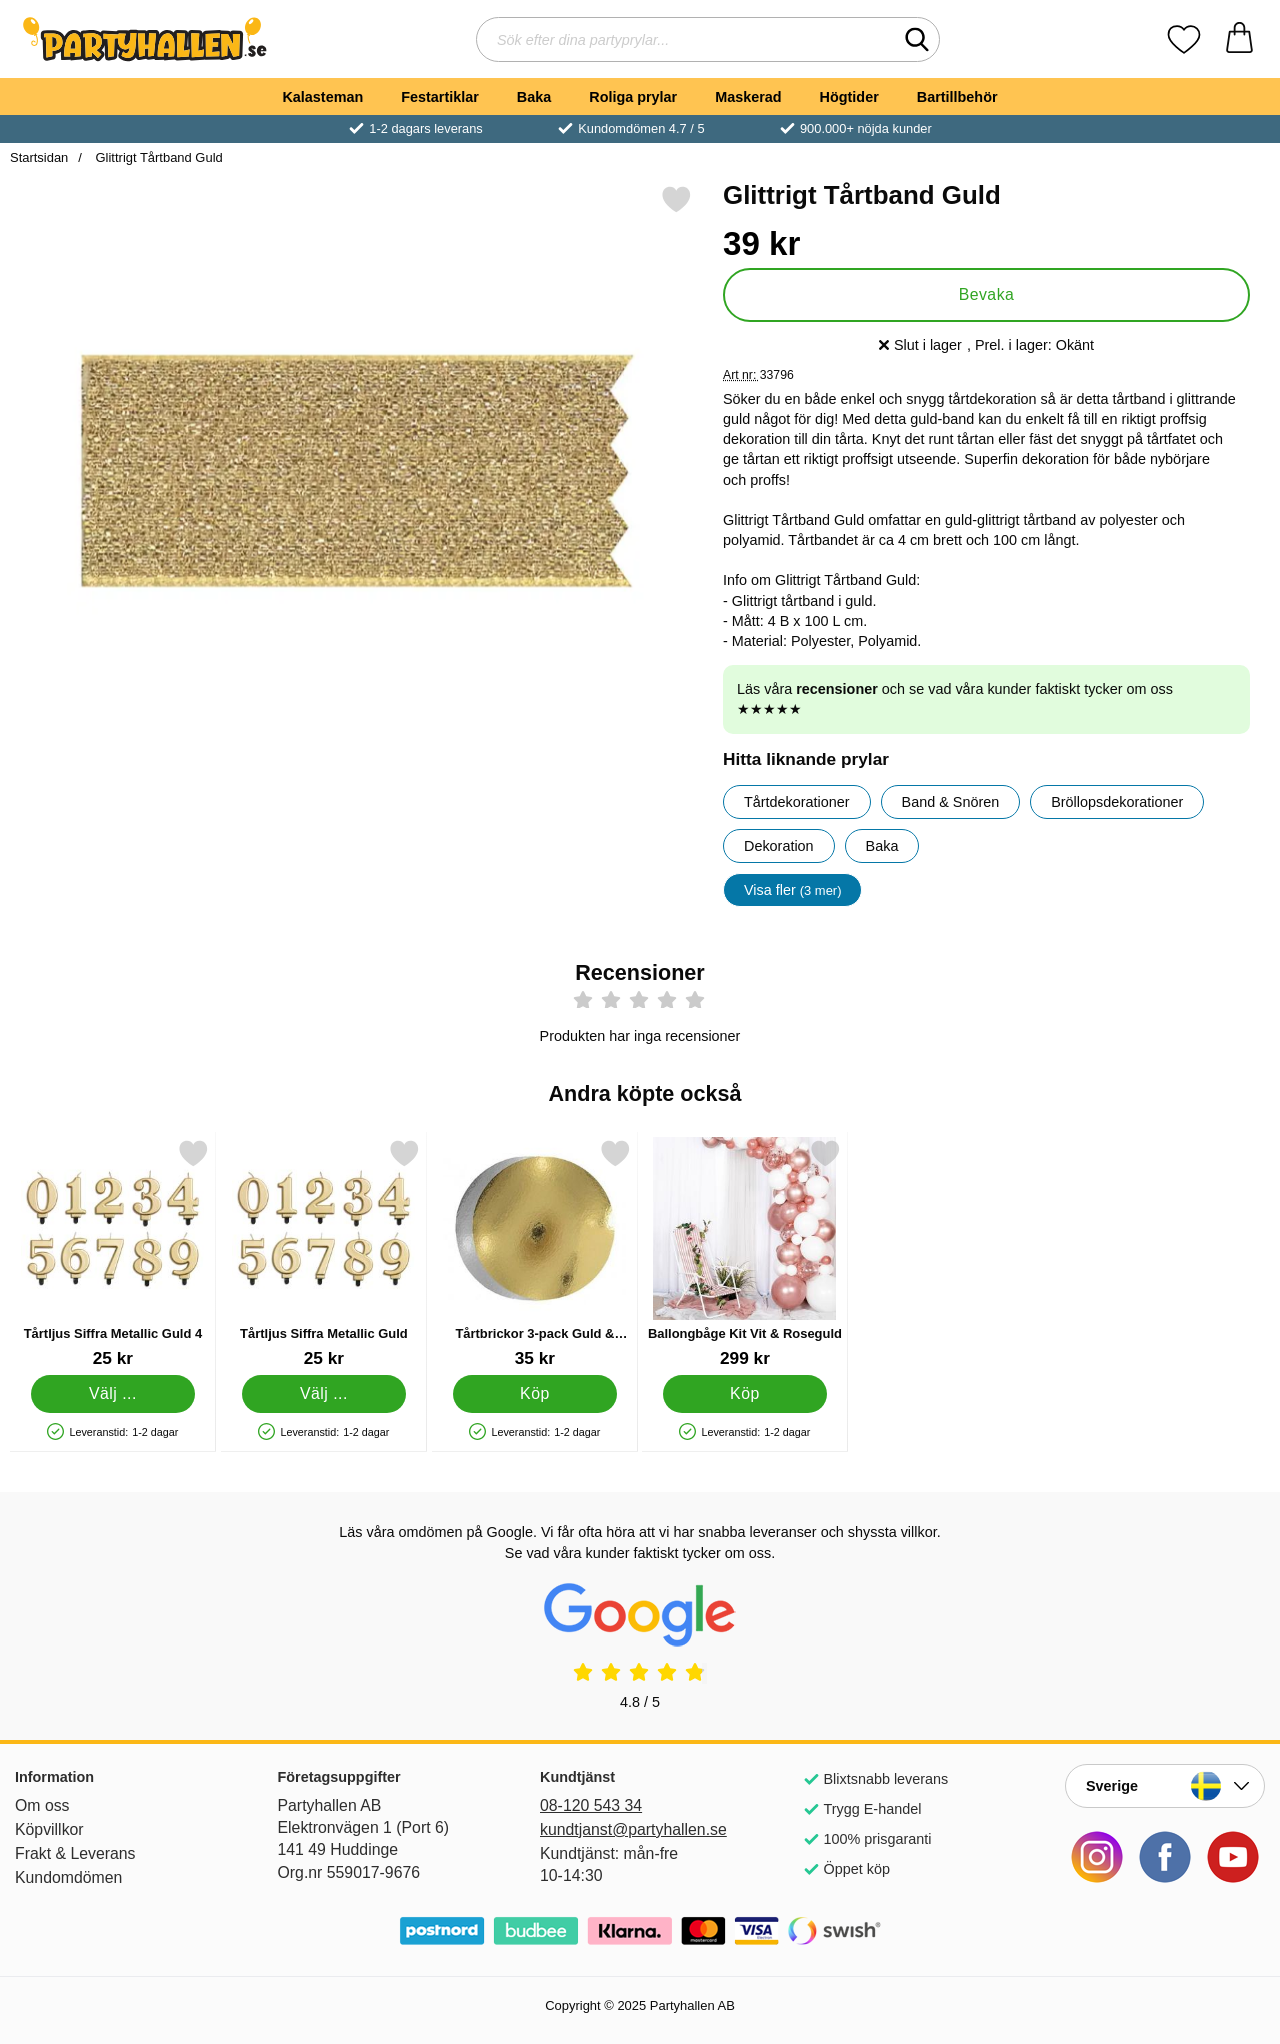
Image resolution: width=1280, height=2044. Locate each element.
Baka (534, 97)
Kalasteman (322, 97)
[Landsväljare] (1165, 1786)
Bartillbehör (957, 97)
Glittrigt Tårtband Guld (157, 157)
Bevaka (987, 294)
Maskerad (748, 97)
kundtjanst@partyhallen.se (633, 1829)
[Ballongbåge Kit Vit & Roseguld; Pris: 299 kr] (745, 1253)
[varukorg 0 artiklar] (1239, 39)
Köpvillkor (49, 1829)
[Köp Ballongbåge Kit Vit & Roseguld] (745, 1394)
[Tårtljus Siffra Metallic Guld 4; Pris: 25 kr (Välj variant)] (113, 1253)
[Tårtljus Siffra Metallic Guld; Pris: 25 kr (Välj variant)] (324, 1253)
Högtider (849, 97)
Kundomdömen (68, 1877)
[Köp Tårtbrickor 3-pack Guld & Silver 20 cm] (534, 1394)
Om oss (42, 1805)
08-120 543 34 (591, 1805)
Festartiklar (440, 97)
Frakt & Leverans (75, 1853)
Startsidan (39, 157)
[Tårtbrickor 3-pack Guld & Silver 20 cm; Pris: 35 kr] (535, 1253)
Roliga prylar (633, 97)
